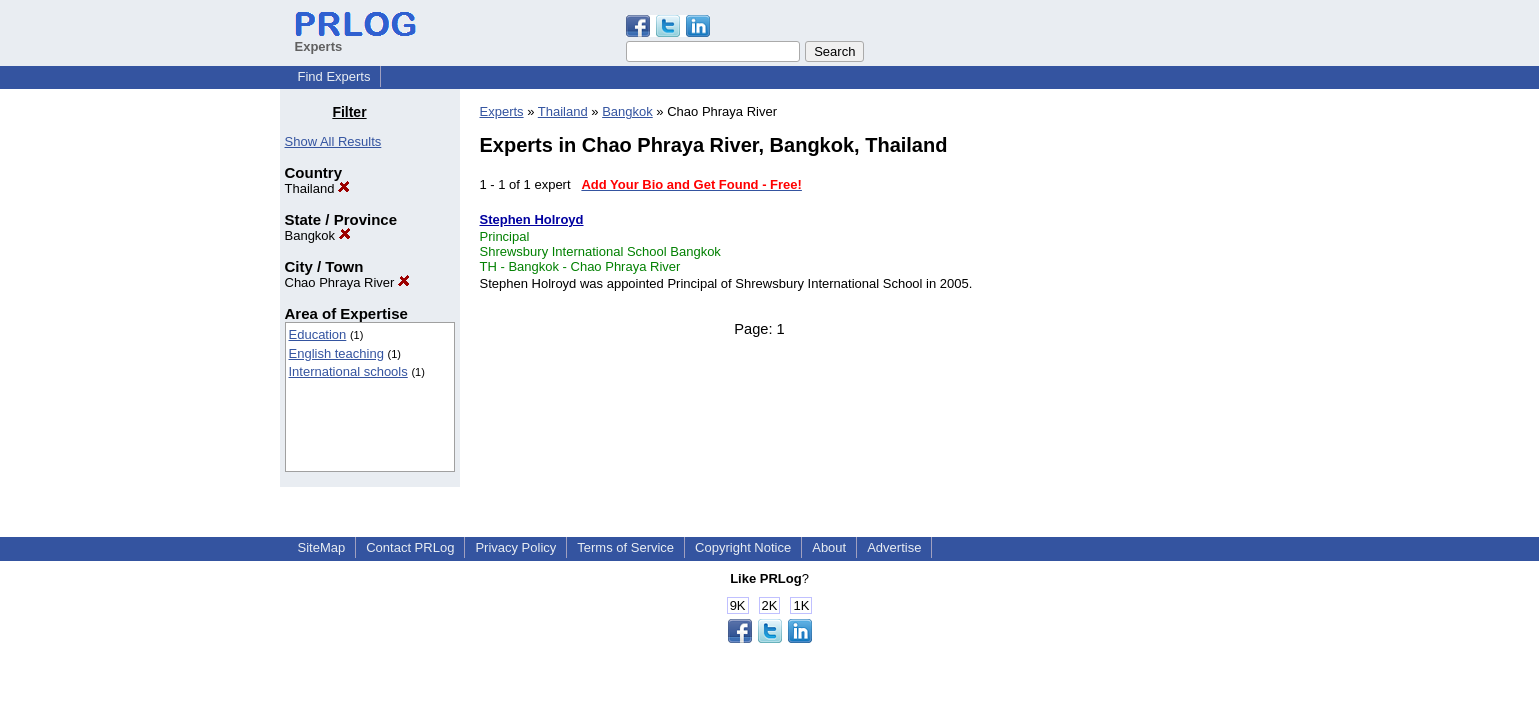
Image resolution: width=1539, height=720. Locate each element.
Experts (502, 111)
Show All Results (333, 141)
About (829, 547)
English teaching (336, 353)
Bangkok (318, 235)
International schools (348, 371)
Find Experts (334, 76)
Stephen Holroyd (532, 219)
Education (318, 334)
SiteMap (322, 547)
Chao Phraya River (347, 282)
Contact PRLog (410, 547)
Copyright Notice (743, 547)
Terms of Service (625, 547)
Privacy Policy (515, 547)
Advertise (894, 547)
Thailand (317, 188)
